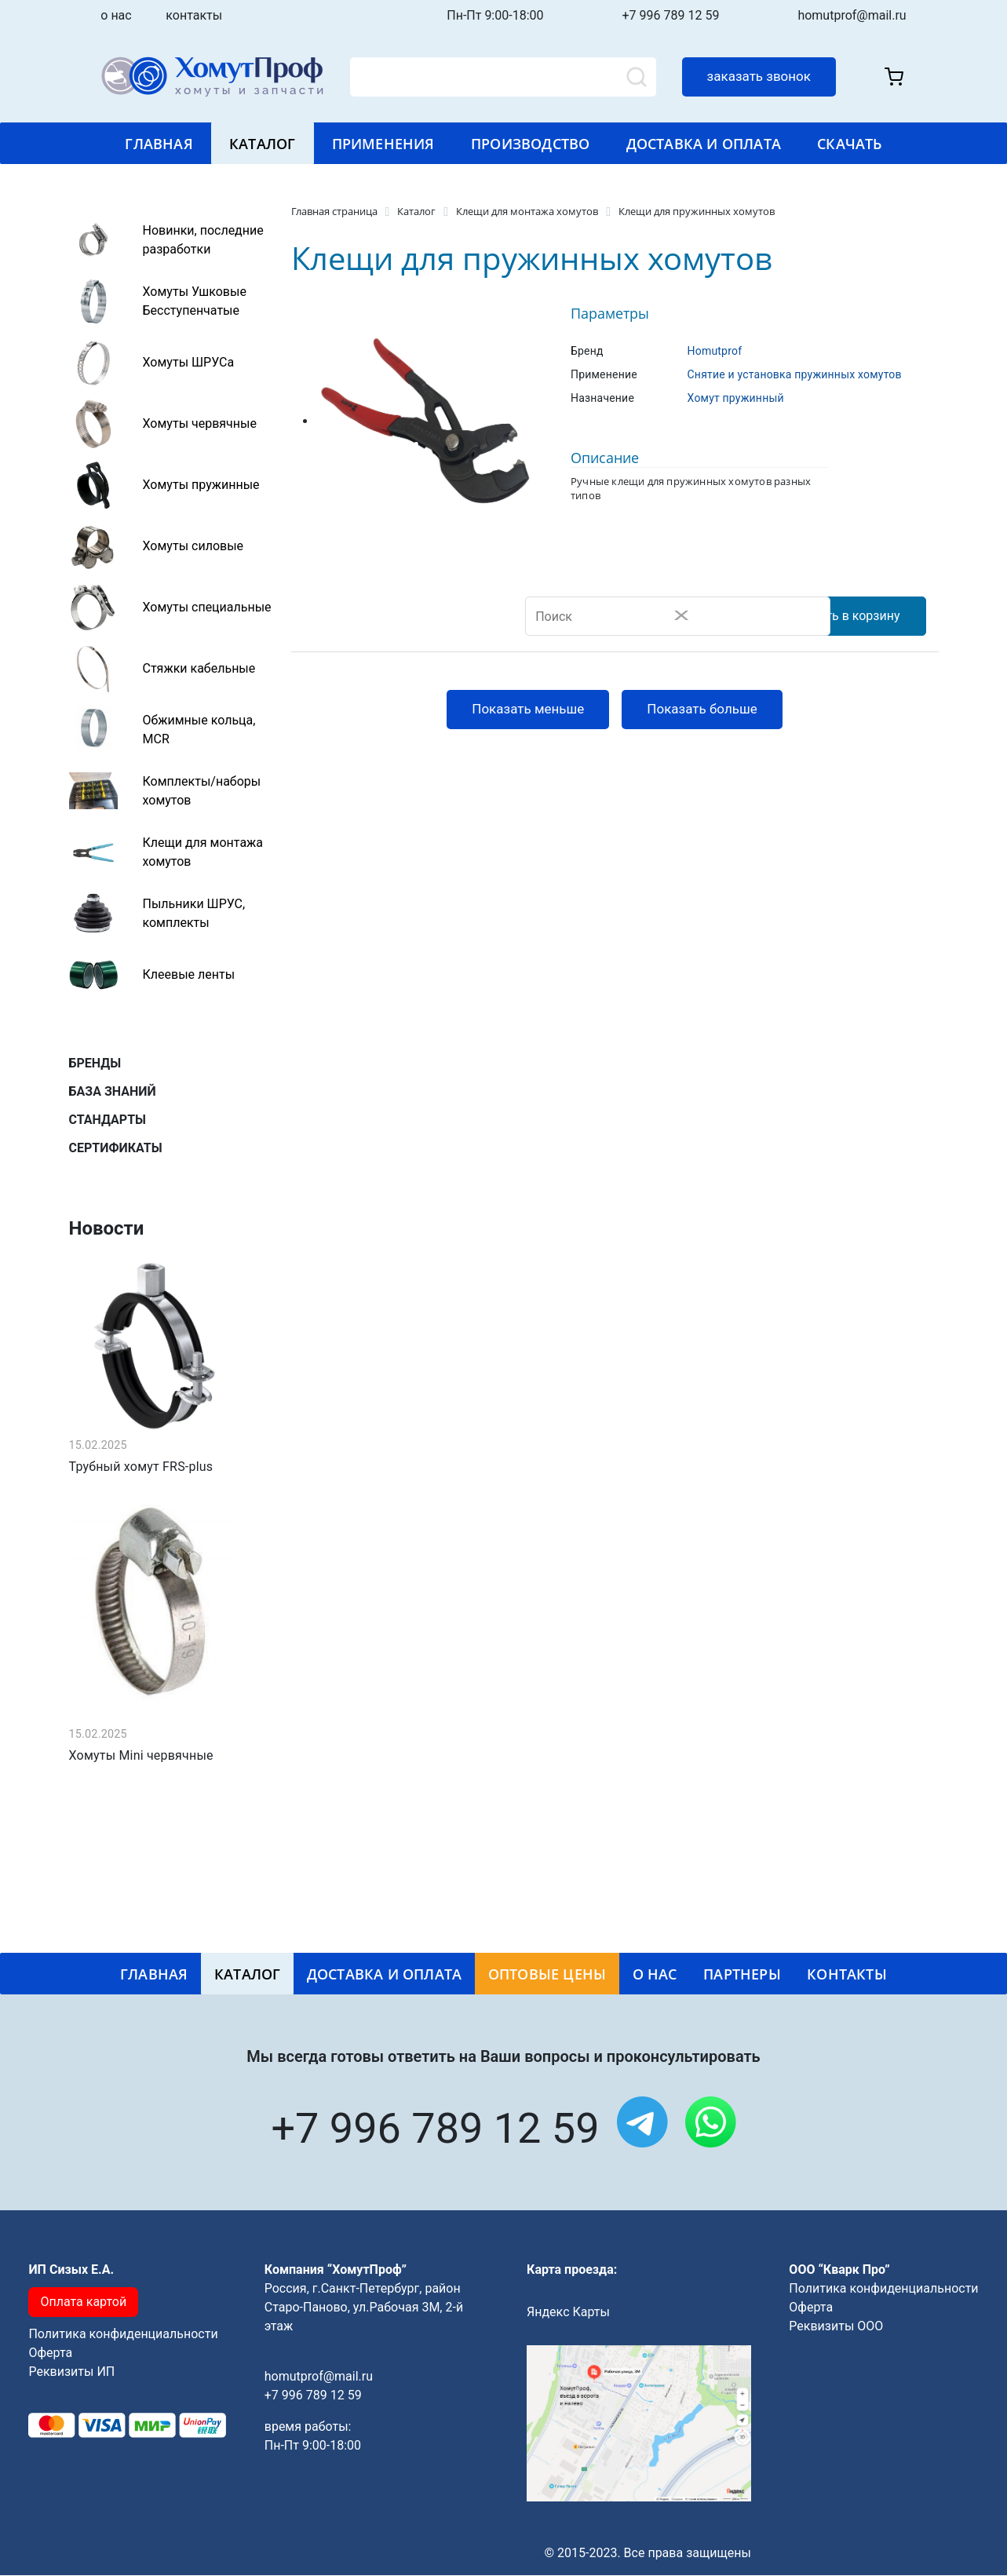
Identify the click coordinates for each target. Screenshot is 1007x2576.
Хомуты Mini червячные (141, 1757)
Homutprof (715, 351)
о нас (131, 15)
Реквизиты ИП (71, 2372)
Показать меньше (528, 709)
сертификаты (115, 1147)
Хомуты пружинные (201, 484)
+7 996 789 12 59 (671, 15)
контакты (194, 15)
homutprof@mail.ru (851, 15)
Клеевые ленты (189, 974)
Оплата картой (83, 2302)
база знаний (112, 1091)
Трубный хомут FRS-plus (141, 1468)
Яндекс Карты (568, 2312)
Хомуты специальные (207, 607)
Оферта (50, 2353)
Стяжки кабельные (199, 668)
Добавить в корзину (840, 616)
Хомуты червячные (200, 423)
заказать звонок (759, 76)
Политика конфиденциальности (122, 2334)
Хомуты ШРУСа (189, 362)
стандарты (107, 1119)
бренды (95, 1063)
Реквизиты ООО (836, 2326)
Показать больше (702, 709)
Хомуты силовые (193, 545)
